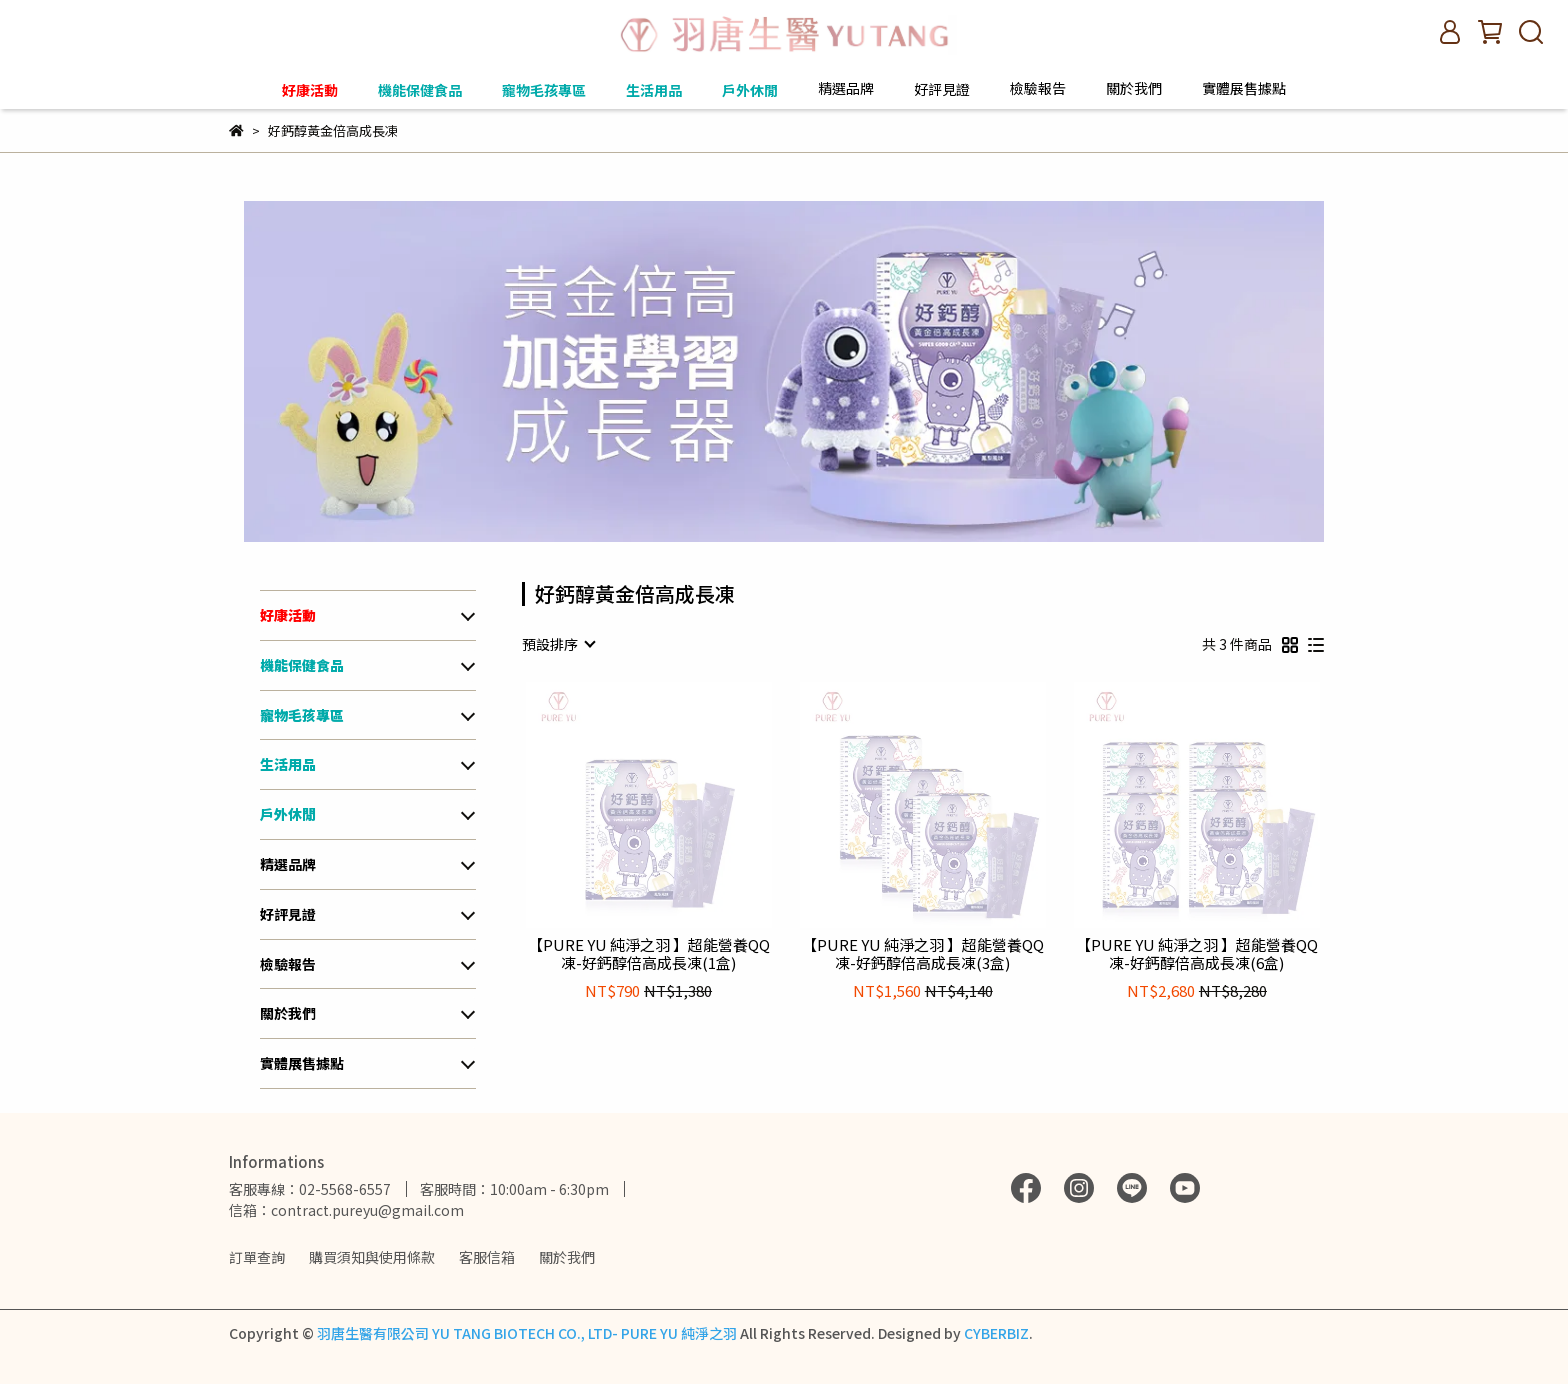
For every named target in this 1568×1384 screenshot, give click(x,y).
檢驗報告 (1038, 88)
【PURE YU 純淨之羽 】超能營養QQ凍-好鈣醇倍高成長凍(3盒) (923, 954)
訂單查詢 (257, 1257)
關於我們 (567, 1257)
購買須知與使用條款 (372, 1257)
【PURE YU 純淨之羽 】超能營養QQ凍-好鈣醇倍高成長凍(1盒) (649, 954)
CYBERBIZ (996, 1333)
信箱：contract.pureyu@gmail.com (346, 1210)
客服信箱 (487, 1257)
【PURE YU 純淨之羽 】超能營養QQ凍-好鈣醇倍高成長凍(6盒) (1197, 954)
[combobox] (558, 644)
